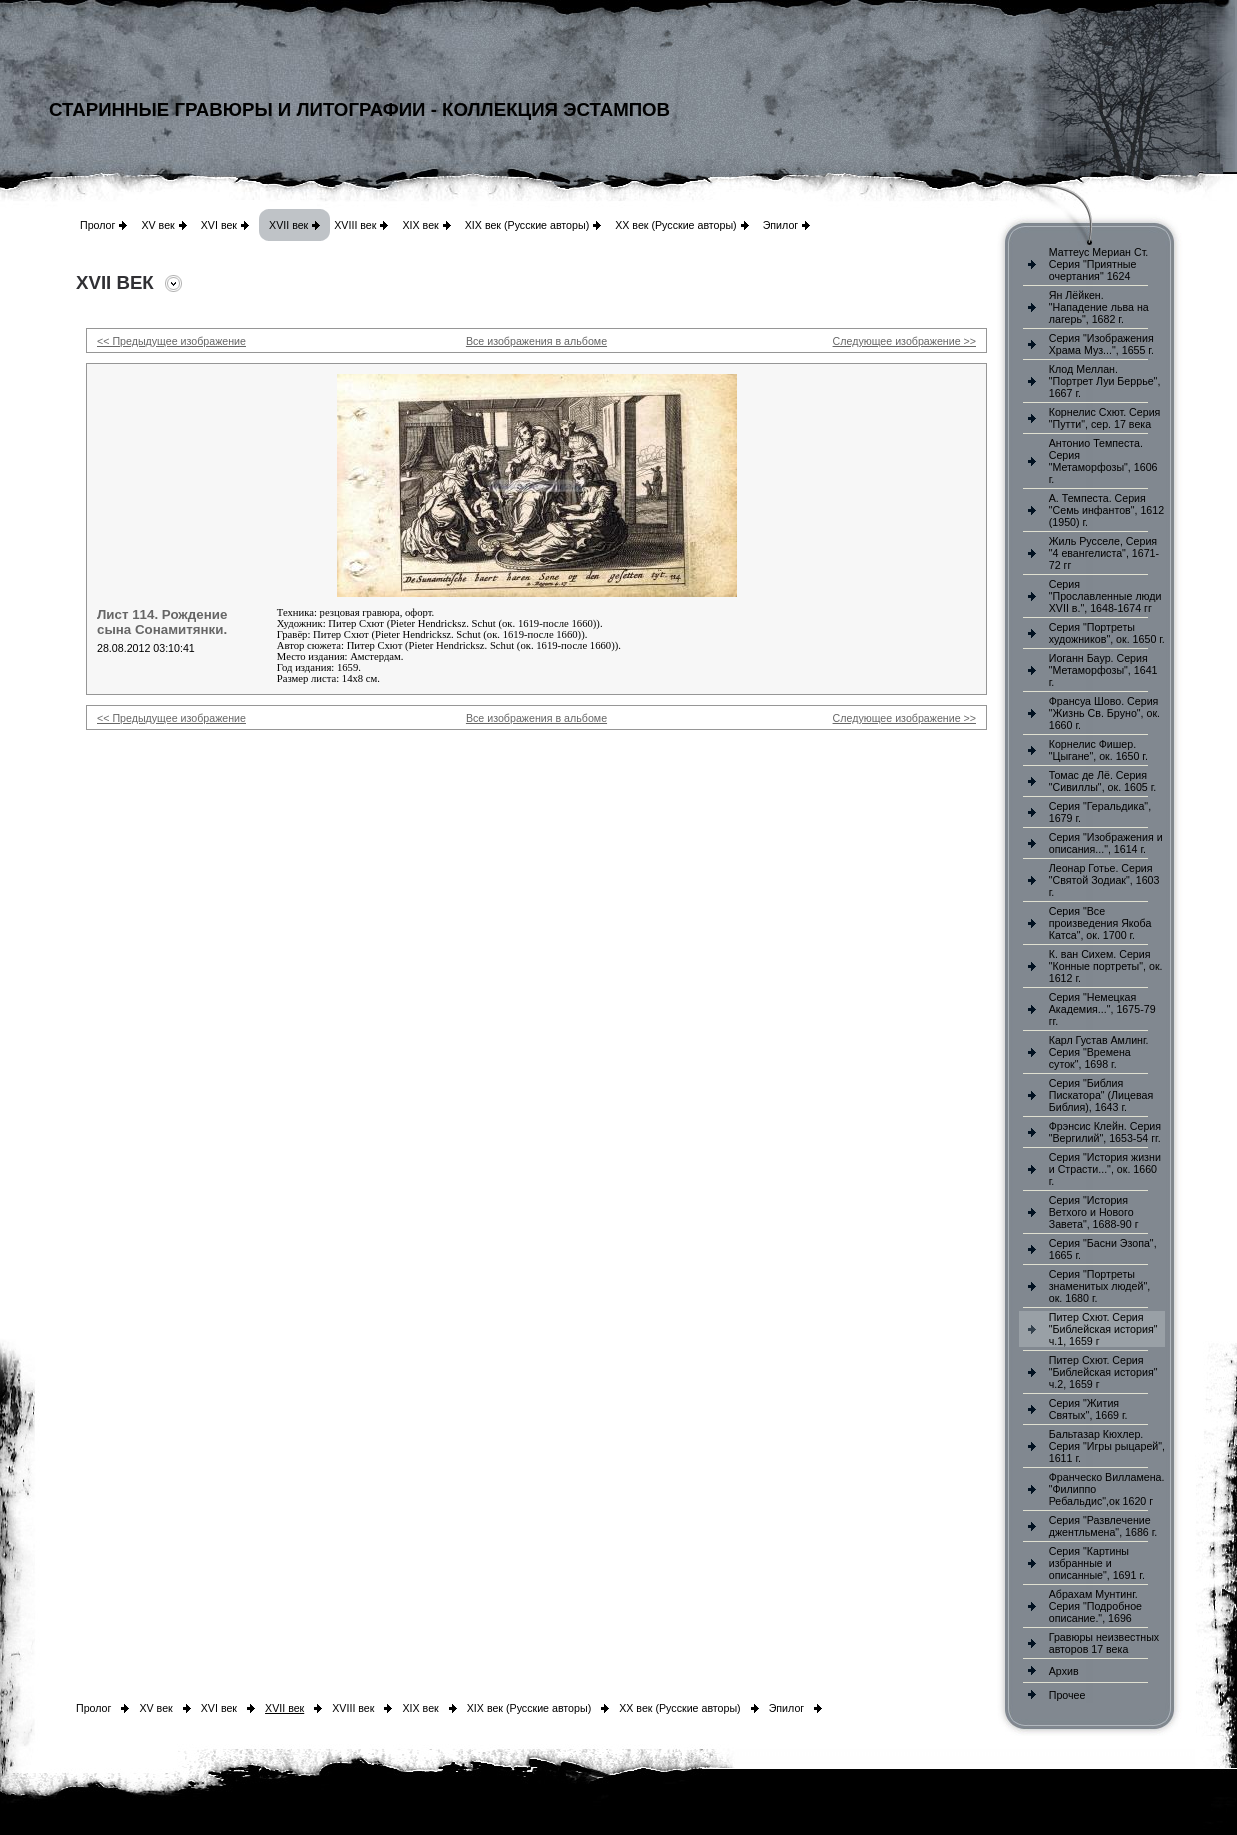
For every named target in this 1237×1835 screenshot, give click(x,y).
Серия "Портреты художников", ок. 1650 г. (1107, 633)
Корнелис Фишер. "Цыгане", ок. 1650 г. (1098, 750)
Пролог (97, 225)
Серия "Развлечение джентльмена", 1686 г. (1103, 1526)
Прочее (1067, 1695)
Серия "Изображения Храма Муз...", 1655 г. (1101, 344)
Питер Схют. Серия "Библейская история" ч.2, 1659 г (1103, 1372)
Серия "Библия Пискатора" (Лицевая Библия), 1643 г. (1101, 1095)
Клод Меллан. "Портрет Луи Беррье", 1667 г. (1105, 381)
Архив (1064, 1671)
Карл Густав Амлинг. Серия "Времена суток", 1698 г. (1099, 1052)
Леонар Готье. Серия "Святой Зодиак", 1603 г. (1104, 880)
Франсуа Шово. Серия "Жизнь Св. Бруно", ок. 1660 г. (1104, 713)
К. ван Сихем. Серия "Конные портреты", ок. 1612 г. (1106, 966)
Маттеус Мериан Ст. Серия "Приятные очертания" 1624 (1099, 264)
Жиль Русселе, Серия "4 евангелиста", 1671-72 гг (1104, 553)
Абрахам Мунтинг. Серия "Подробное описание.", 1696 (1095, 1606)
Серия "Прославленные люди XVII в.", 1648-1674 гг (1105, 596)
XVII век (288, 225)
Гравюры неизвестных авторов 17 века (1104, 1643)
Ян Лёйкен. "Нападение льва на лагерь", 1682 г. (1099, 307)
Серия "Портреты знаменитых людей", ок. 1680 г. (1099, 1286)
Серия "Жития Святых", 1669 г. (1088, 1409)
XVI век (219, 225)
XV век (157, 225)
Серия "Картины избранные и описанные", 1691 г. (1097, 1563)
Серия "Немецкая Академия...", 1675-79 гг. (1102, 1009)
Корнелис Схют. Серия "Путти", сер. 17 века (1105, 418)
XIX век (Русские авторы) (527, 225)
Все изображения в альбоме (536, 341)
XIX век (420, 225)
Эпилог (781, 225)
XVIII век (355, 225)
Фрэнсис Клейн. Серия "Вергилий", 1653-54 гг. (1105, 1132)
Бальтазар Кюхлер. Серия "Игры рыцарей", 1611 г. (1107, 1446)
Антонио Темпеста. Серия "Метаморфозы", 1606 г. (1103, 461)
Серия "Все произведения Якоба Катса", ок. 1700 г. (1100, 923)
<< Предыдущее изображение (171, 341)
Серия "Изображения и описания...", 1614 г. (1106, 843)
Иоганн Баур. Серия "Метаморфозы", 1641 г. (1103, 670)
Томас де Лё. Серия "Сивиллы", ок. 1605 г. (1103, 781)
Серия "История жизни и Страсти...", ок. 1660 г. (1105, 1169)
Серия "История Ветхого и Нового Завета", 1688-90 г (1094, 1212)
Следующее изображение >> (904, 341)
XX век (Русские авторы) (675, 225)
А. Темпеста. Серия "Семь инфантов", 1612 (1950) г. (1106, 510)
